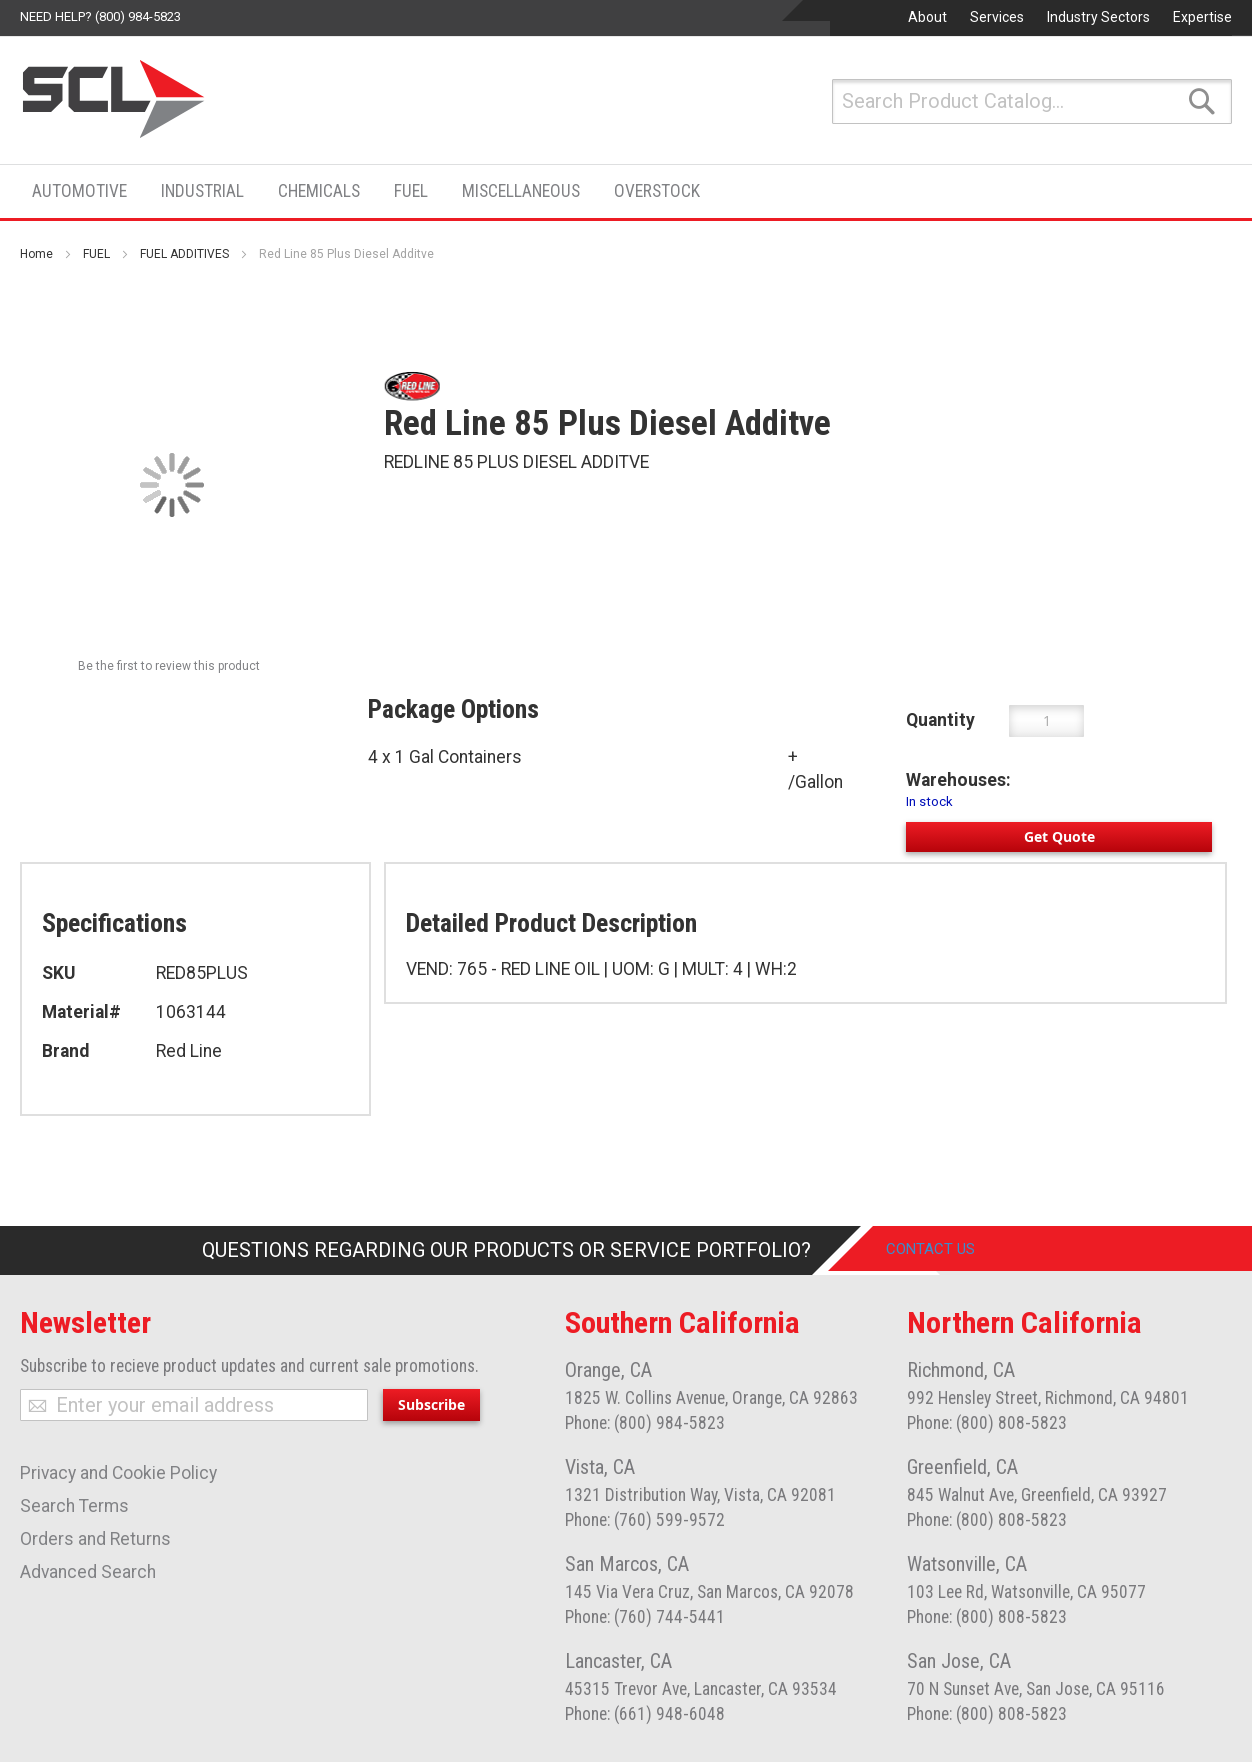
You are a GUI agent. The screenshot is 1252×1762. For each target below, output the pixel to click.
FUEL (96, 254)
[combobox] (1032, 101)
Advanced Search (88, 1572)
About (927, 17)
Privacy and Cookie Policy (118, 1473)
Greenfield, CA (962, 1467)
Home (36, 254)
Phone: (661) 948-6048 (645, 1714)
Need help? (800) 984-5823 (100, 16)
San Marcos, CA (627, 1564)
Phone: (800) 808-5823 (987, 1423)
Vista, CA (600, 1467)
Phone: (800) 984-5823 (645, 1423)
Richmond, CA (961, 1370)
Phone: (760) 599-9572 (645, 1520)
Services (997, 17)
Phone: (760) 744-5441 (645, 1617)
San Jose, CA (959, 1661)
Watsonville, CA (967, 1564)
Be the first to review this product (169, 666)
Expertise (1202, 17)
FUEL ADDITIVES (184, 254)
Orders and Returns (95, 1539)
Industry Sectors (1098, 17)
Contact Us (945, 1250)
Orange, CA (608, 1370)
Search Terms (74, 1506)
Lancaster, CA (618, 1661)
